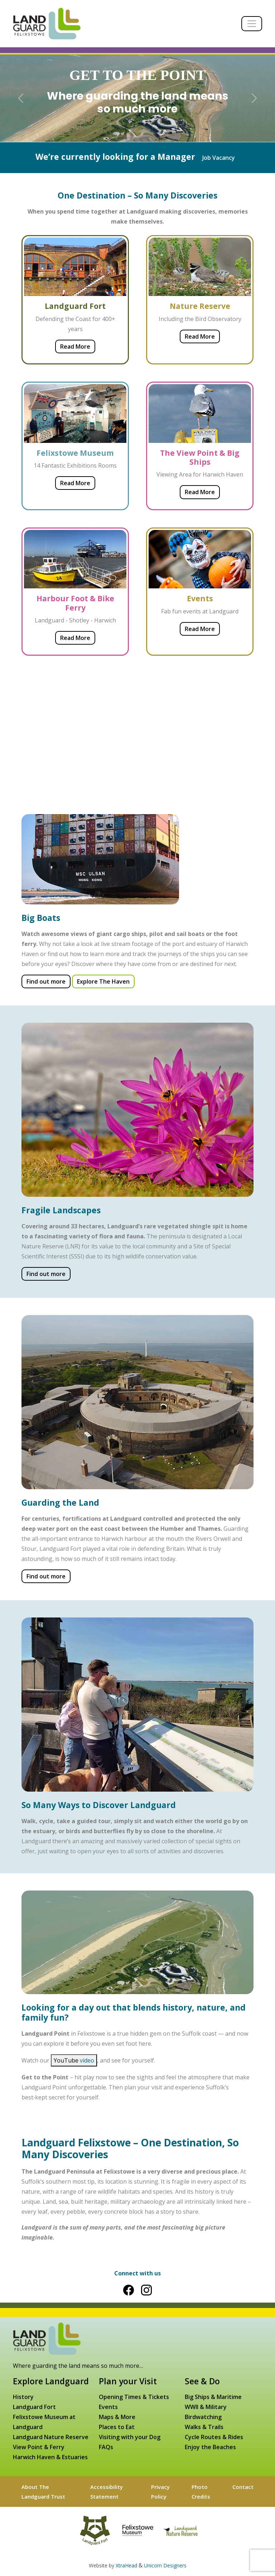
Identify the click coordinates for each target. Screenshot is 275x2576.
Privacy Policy (160, 2491)
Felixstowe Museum (75, 453)
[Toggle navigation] (251, 23)
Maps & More (117, 2417)
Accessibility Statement (106, 2491)
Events (200, 598)
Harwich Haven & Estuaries (50, 2457)
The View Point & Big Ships (200, 457)
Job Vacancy (218, 158)
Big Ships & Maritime (213, 2397)
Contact (243, 2486)
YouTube (74, 2060)
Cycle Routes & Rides (214, 2437)
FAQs (106, 2447)
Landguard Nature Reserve (50, 2437)
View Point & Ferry (38, 2447)
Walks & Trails (204, 2427)
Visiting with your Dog (129, 2437)
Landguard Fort (75, 306)
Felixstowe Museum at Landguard (44, 2422)
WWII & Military (206, 2407)
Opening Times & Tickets (134, 2397)
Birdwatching (203, 2417)
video (87, 2060)
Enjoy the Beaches (210, 2447)
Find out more (46, 981)
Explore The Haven (103, 981)
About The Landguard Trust (43, 2491)
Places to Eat (117, 2427)
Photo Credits (201, 2491)
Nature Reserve (200, 306)
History (23, 2397)
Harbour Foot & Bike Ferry (75, 602)
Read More (75, 346)
